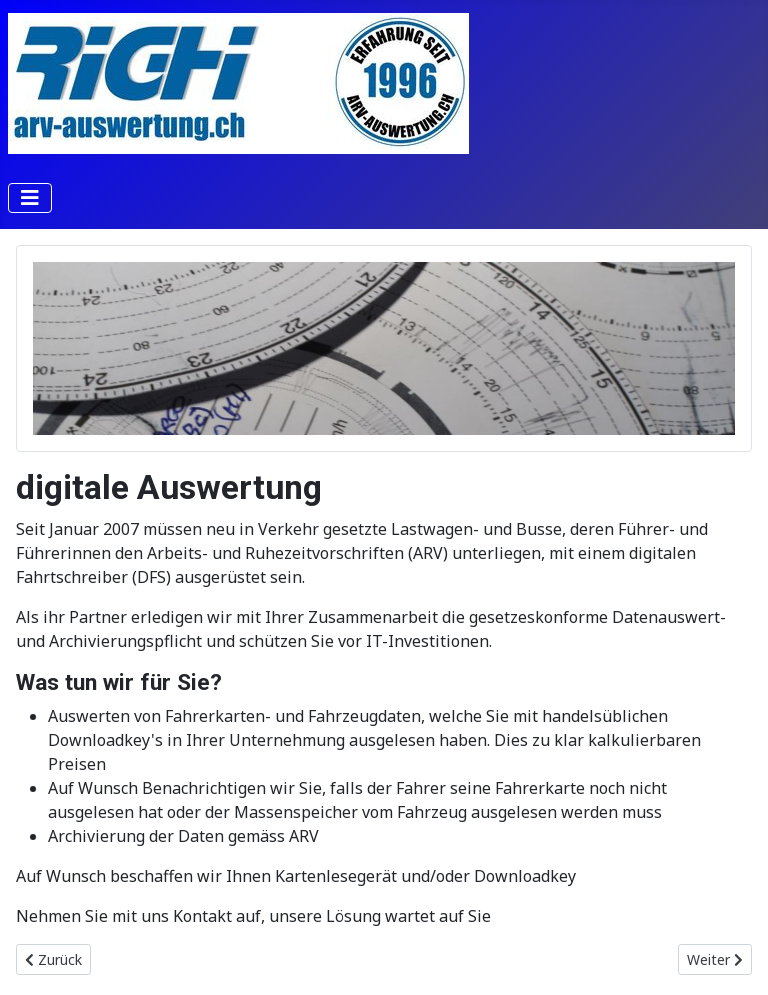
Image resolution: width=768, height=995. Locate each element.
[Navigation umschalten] (30, 198)
